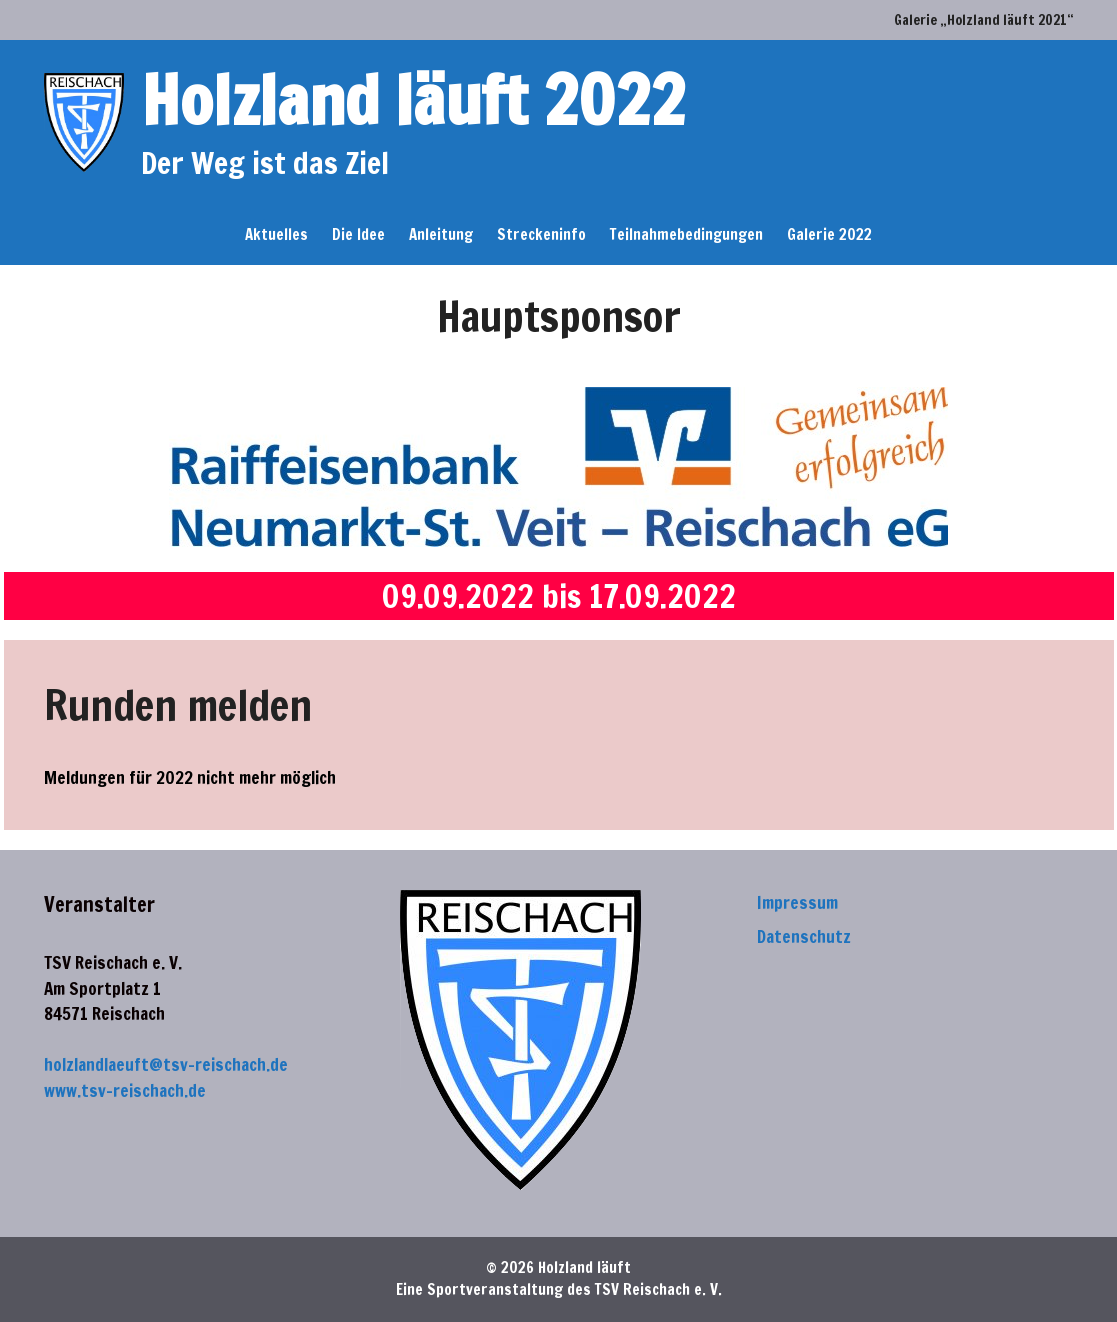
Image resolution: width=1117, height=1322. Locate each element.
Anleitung (441, 234)
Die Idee (358, 234)
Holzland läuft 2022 (413, 99)
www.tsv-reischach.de (125, 1090)
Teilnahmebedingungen (686, 234)
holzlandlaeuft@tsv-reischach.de (166, 1064)
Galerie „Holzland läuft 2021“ (984, 20)
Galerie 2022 (829, 234)
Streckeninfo (541, 234)
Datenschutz (804, 936)
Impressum (797, 902)
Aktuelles (276, 234)
